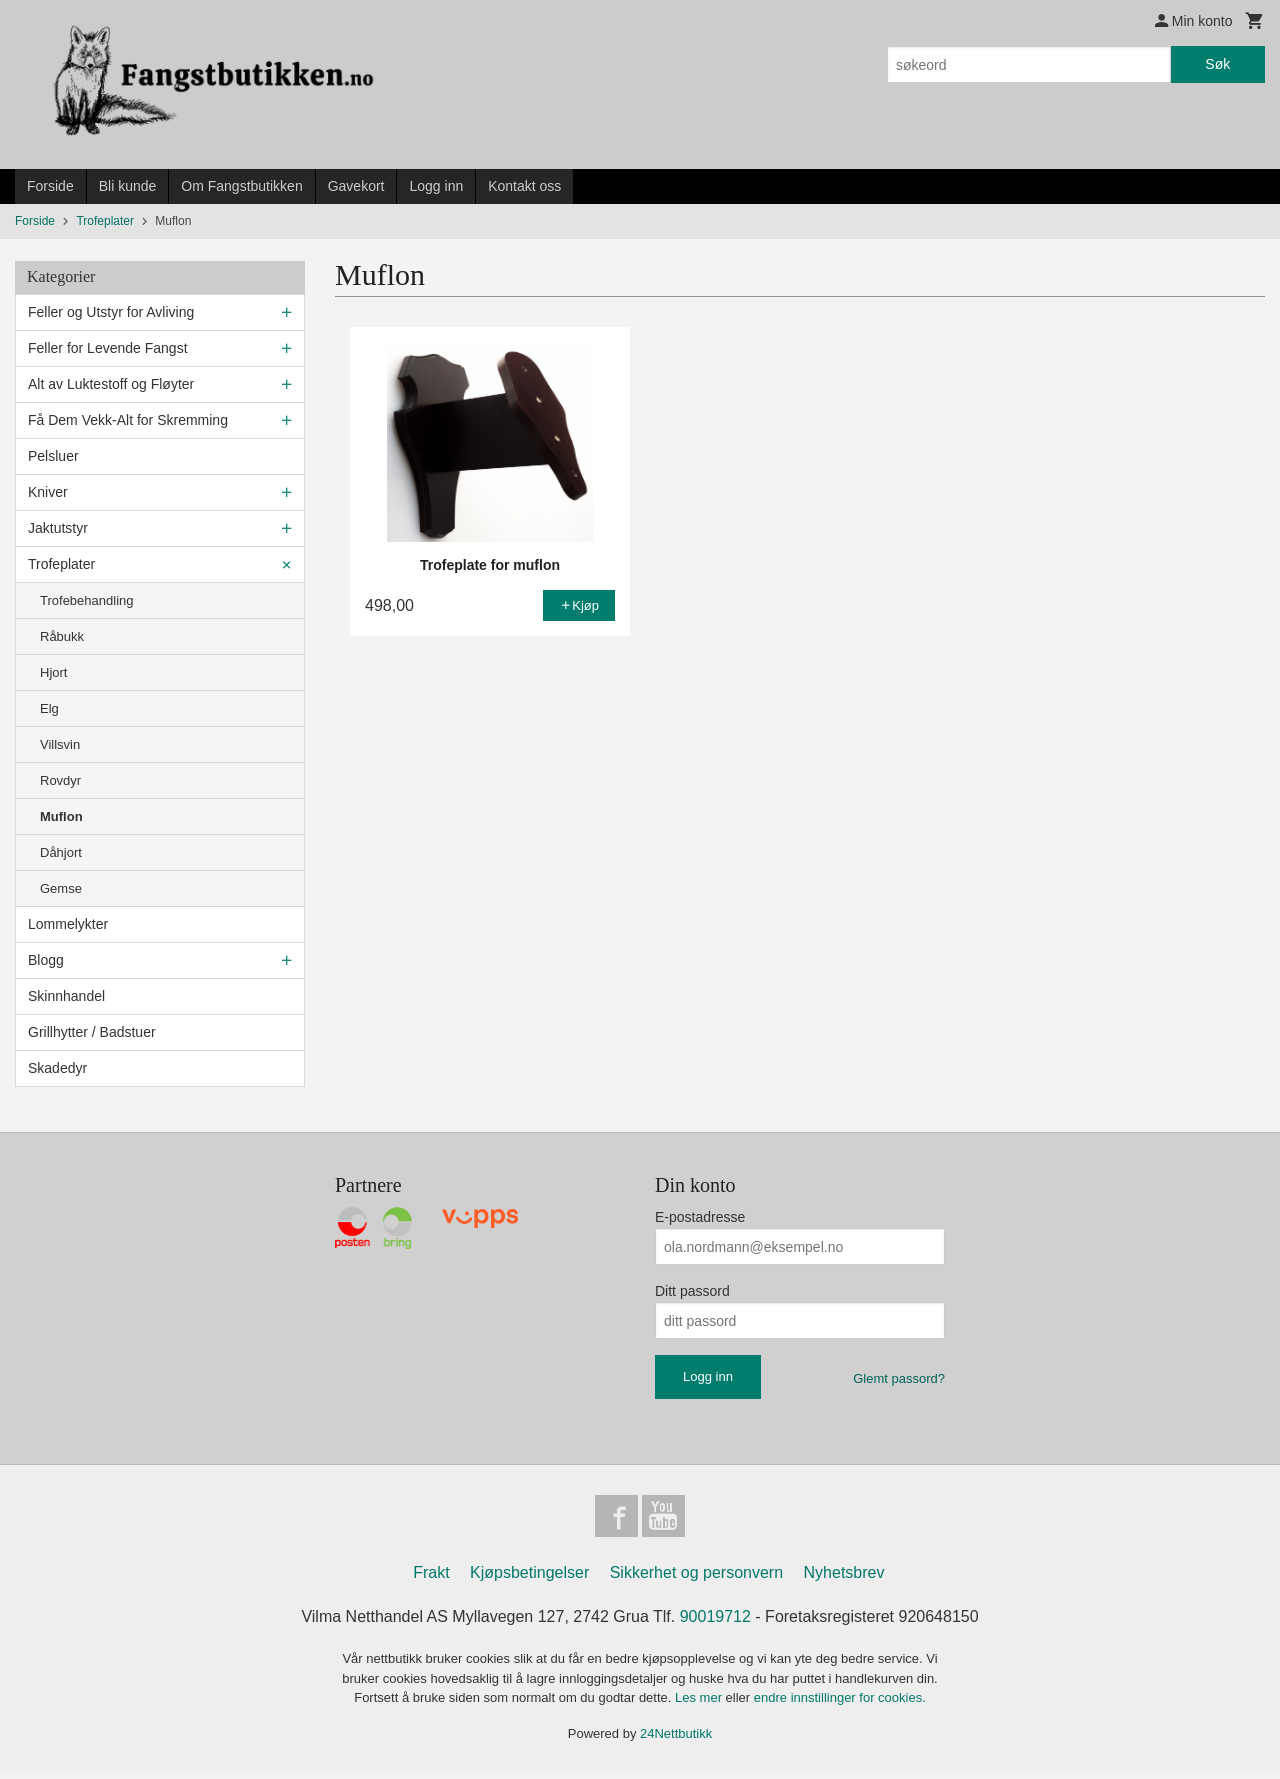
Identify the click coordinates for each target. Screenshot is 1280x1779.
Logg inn (436, 186)
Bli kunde (128, 186)
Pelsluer (53, 456)
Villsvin (60, 744)
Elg (49, 708)
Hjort (53, 672)
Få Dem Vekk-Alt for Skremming (128, 420)
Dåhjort (61, 852)
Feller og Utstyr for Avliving (111, 312)
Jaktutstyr (58, 528)
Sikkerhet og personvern (696, 1578)
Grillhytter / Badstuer (92, 1032)
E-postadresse (700, 1217)
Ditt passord (692, 1291)
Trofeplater (61, 564)
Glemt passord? (899, 1378)
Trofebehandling (86, 600)
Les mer (700, 1703)
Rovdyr (60, 780)
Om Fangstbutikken (241, 186)
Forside (50, 186)
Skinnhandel (66, 996)
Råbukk (62, 636)
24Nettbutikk (676, 1738)
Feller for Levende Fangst (108, 348)
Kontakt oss (524, 186)
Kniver (48, 492)
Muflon (61, 816)
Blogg (46, 960)
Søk (1217, 64)
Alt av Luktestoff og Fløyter (111, 384)
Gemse (61, 888)
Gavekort (356, 186)
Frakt (431, 1578)
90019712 (715, 1622)
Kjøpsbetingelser (529, 1578)
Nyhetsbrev (844, 1578)
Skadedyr (57, 1068)
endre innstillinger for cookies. (840, 1703)
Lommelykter (68, 924)
